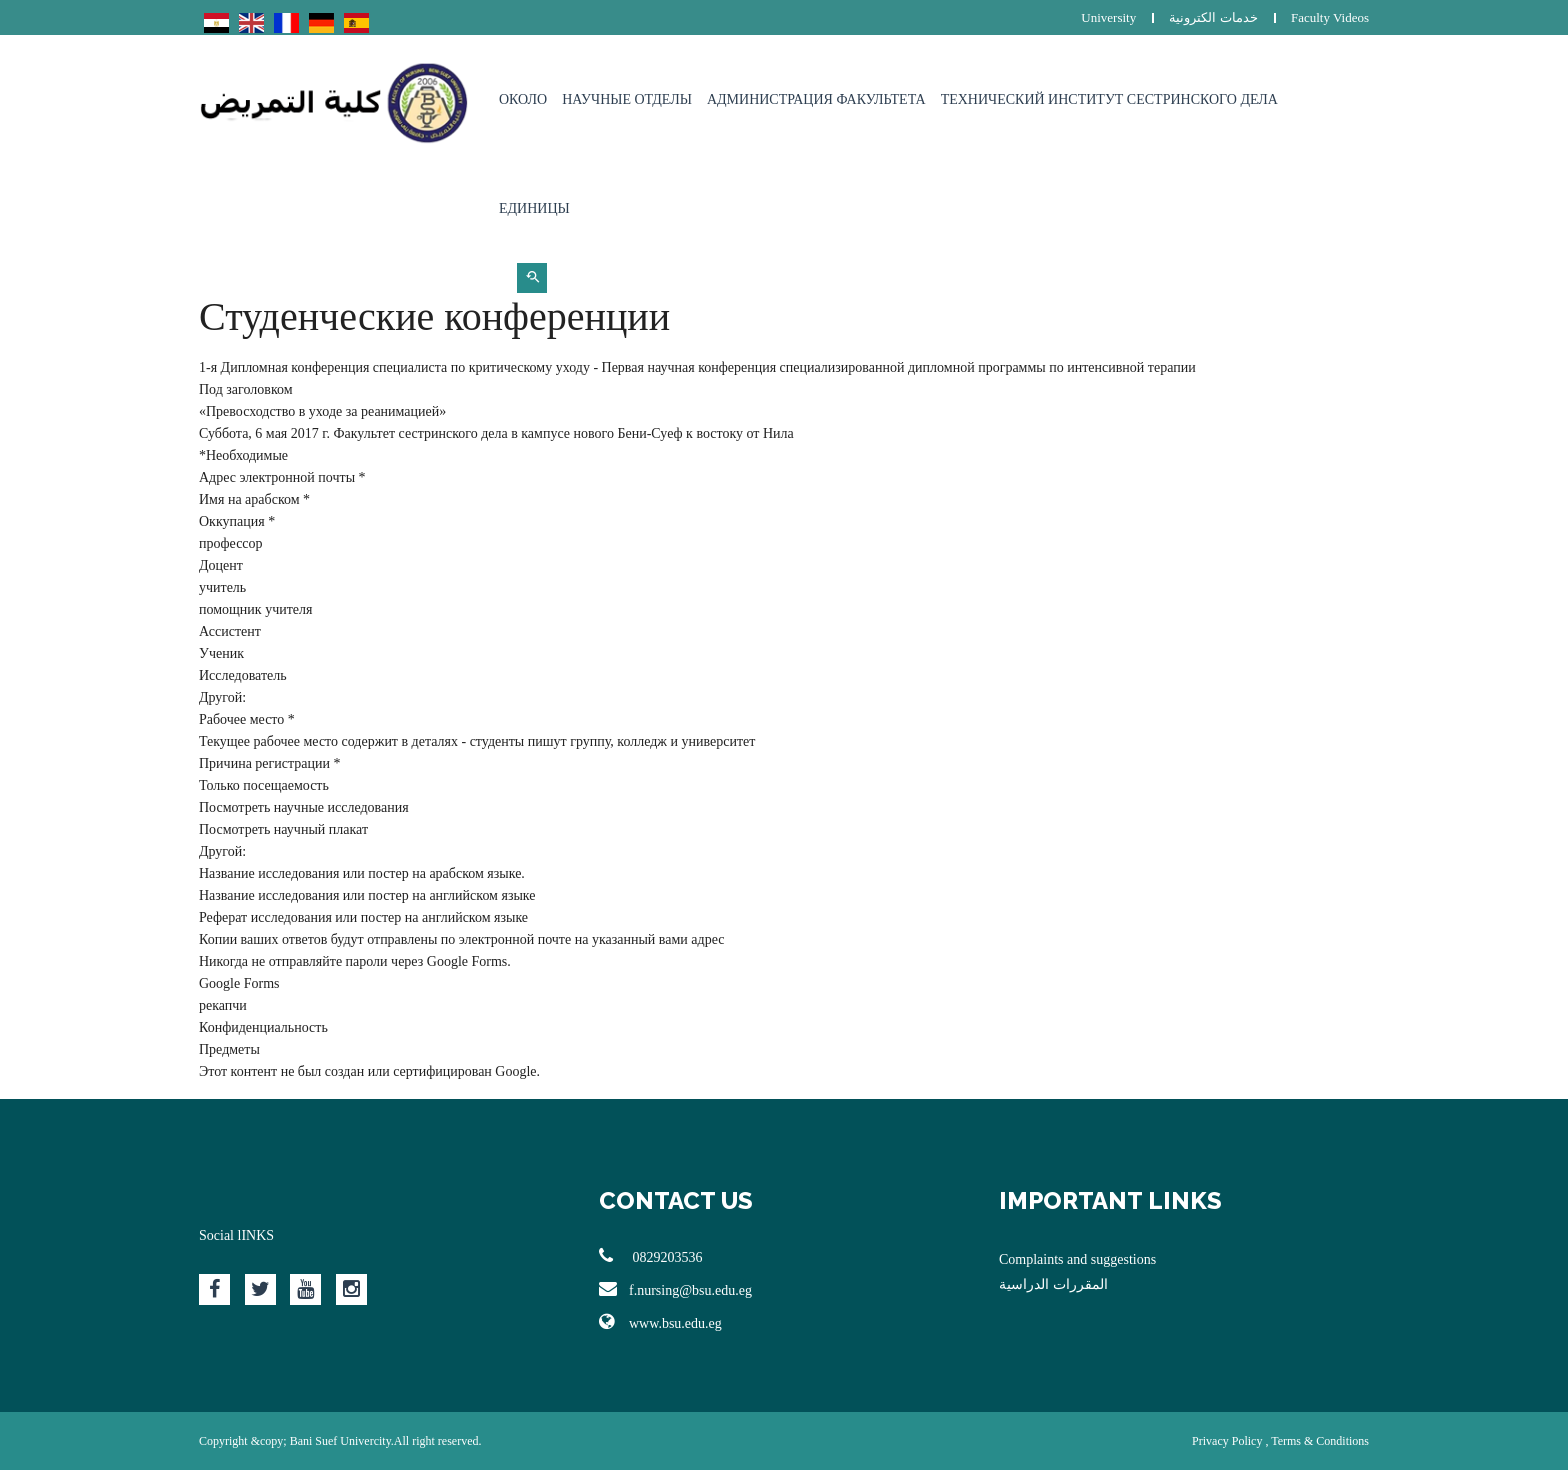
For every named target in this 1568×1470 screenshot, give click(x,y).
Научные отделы (627, 99)
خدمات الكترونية (1213, 17)
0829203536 (651, 1256)
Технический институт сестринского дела (1109, 99)
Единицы (534, 208)
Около (523, 99)
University (1108, 17)
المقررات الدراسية (1053, 1284)
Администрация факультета (816, 99)
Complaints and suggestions (1077, 1259)
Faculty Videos (1330, 17)
